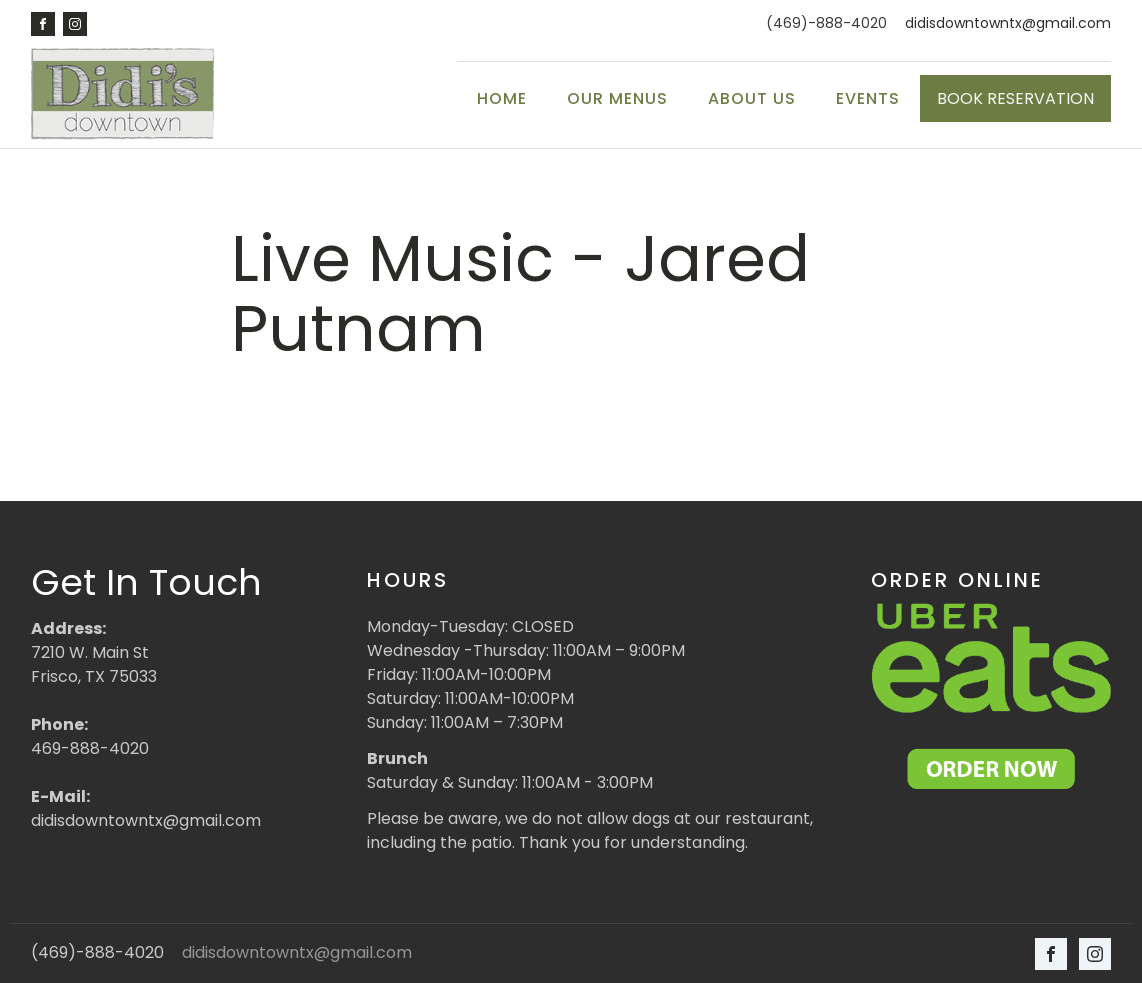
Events (868, 98)
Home (502, 98)
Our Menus (617, 98)
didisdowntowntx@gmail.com (1008, 23)
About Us (752, 98)
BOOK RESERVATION (1015, 98)
